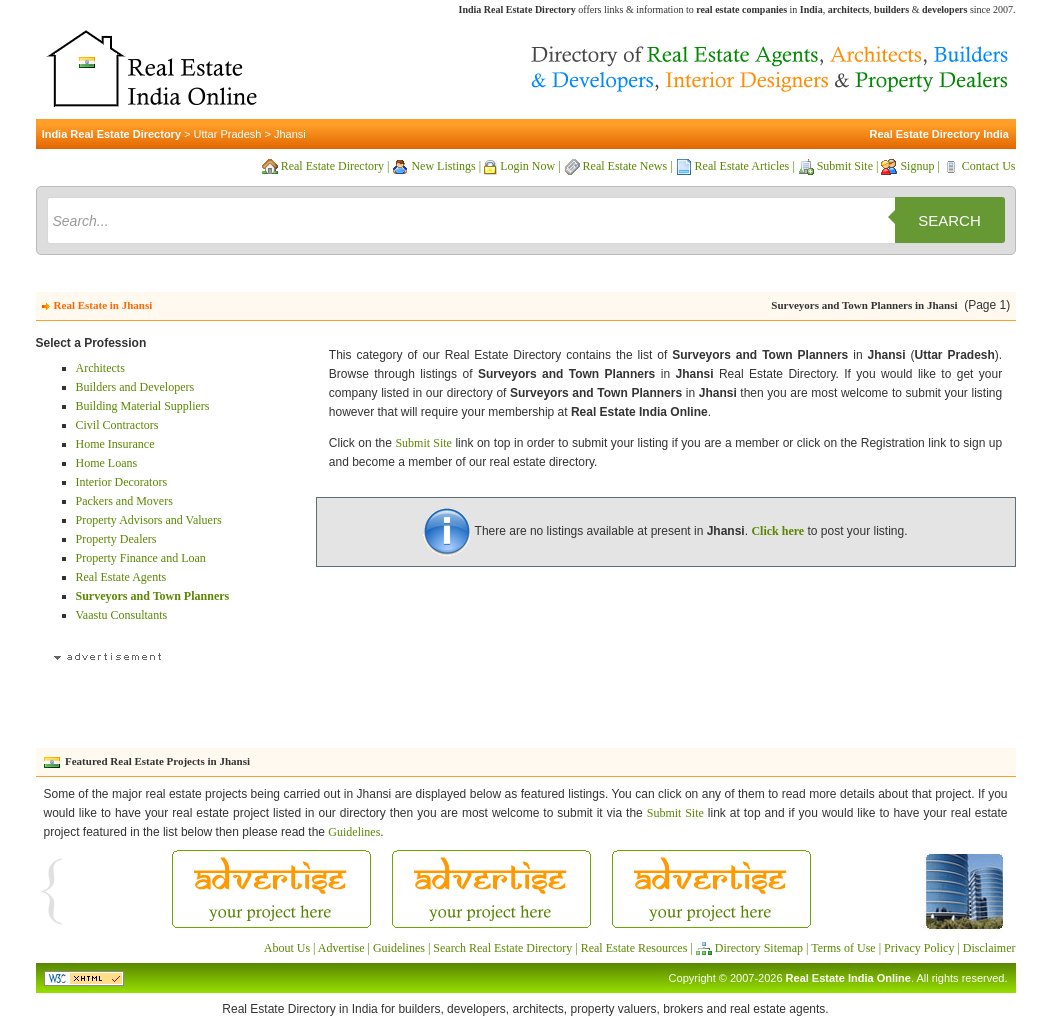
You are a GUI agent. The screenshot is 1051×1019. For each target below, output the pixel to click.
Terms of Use (843, 948)
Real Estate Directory (332, 166)
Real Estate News (625, 166)
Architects (100, 368)
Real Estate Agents (121, 577)
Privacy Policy (919, 948)
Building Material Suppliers (143, 406)
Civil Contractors (117, 425)
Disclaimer (989, 948)
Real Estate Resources (634, 948)
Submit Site (845, 166)
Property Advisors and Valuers (149, 520)
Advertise (341, 948)
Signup (917, 166)
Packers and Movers (124, 501)
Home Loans (107, 463)
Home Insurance (115, 444)
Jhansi (290, 134)
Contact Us (989, 166)
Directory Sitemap (759, 948)
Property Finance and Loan (141, 558)
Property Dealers (116, 539)
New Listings (443, 166)
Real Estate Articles (742, 166)
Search (949, 220)
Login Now (527, 166)
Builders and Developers (135, 387)
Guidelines (354, 832)
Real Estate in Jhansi (103, 305)
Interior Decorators (122, 482)
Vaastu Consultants (122, 615)
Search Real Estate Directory (502, 948)
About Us (287, 948)
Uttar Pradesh (228, 134)
